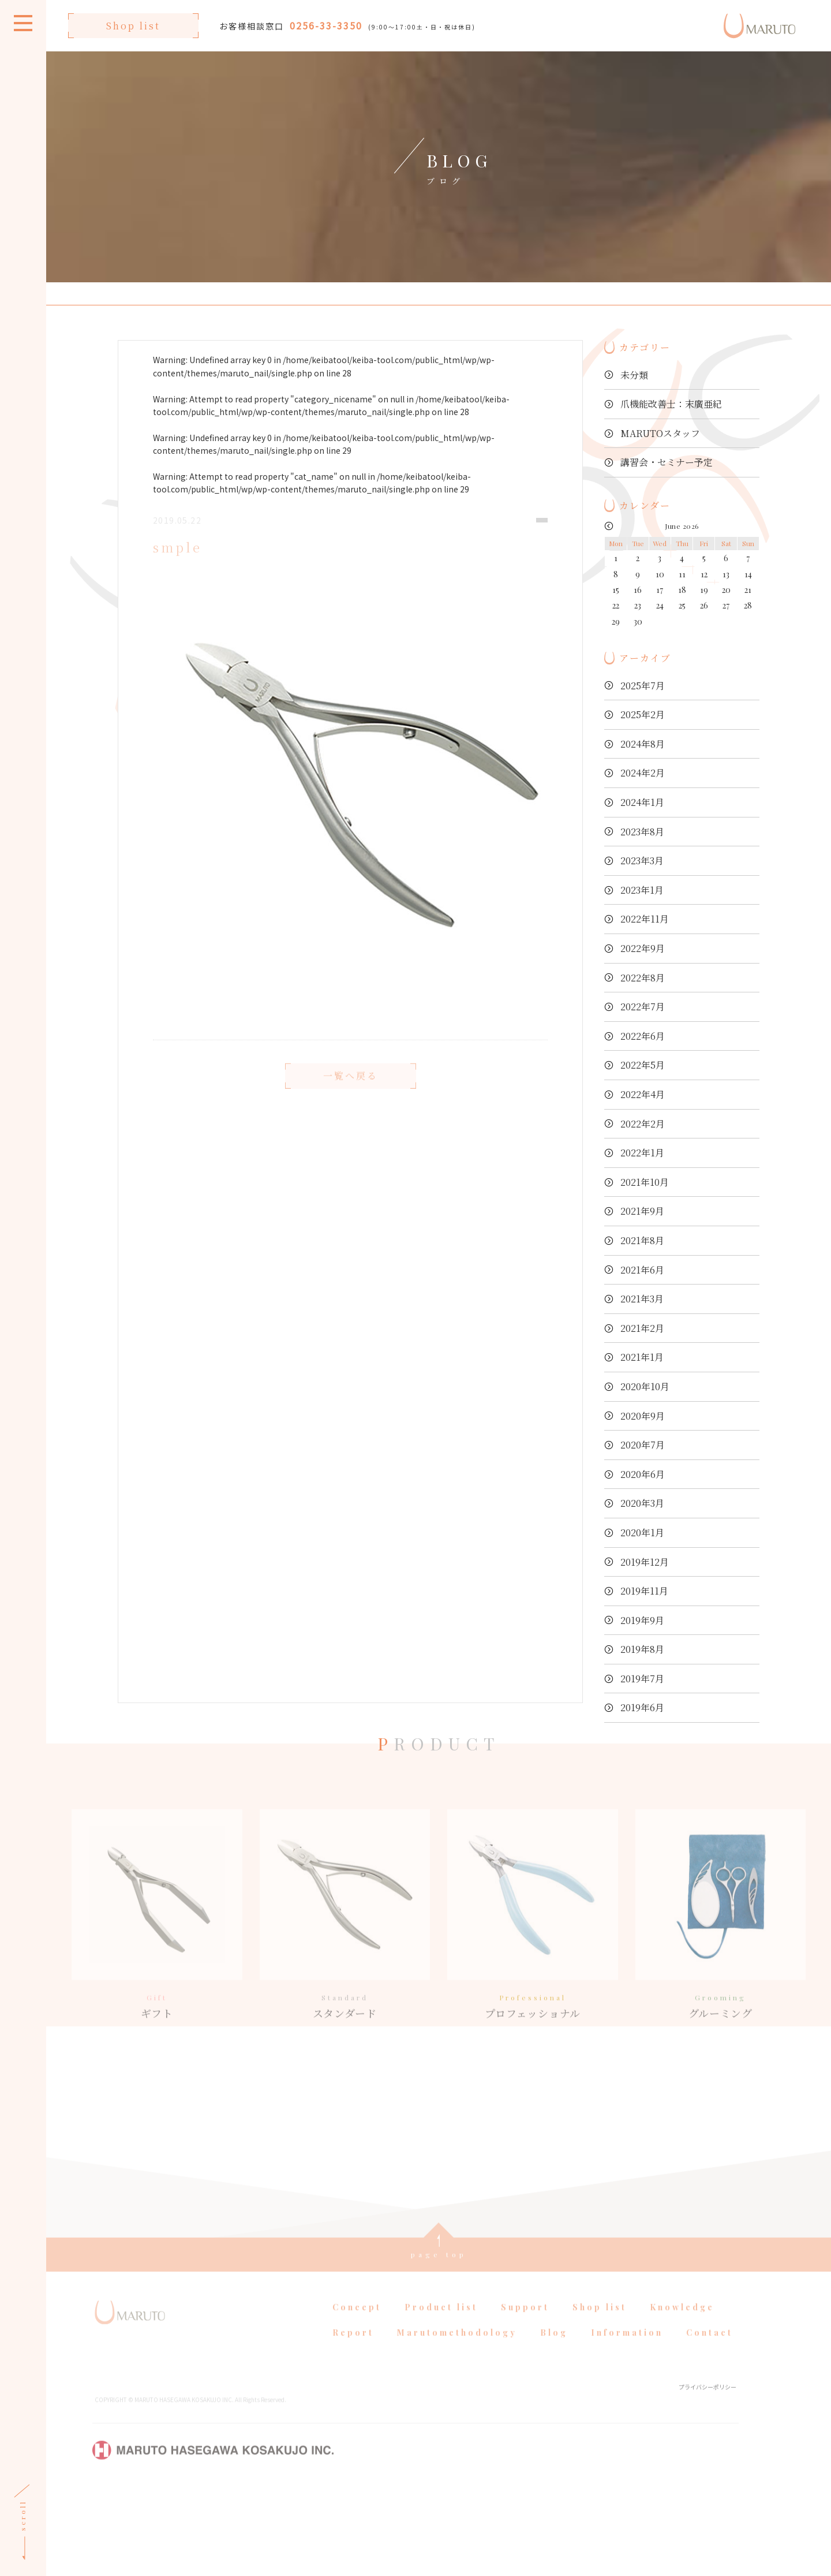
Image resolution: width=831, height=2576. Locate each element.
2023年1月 (642, 890)
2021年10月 (644, 1182)
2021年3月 (642, 1298)
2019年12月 (644, 1562)
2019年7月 (642, 1678)
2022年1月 (642, 1152)
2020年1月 (642, 1532)
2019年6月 (642, 1707)
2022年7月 (642, 1006)
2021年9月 (642, 1211)
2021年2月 (642, 1328)
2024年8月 (642, 744)
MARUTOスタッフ (660, 433)
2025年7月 (642, 685)
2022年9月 (642, 948)
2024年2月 (642, 772)
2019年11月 (644, 1590)
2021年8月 (642, 1240)
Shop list (133, 25)
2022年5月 (642, 1065)
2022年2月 (642, 1123)
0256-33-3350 (326, 25)
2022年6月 (642, 1036)
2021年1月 (642, 1357)
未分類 (634, 375)
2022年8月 (642, 977)
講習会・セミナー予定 (666, 462)
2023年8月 (642, 831)
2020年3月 (642, 1503)
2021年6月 (642, 1269)
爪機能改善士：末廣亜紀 (671, 403)
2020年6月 (642, 1474)
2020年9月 (642, 1416)
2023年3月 (642, 860)
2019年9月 (642, 1620)
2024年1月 (642, 802)
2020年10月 (644, 1386)
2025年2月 (642, 714)
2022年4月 (642, 1094)
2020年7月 (642, 1444)
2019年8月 (642, 1649)
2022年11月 (644, 918)
